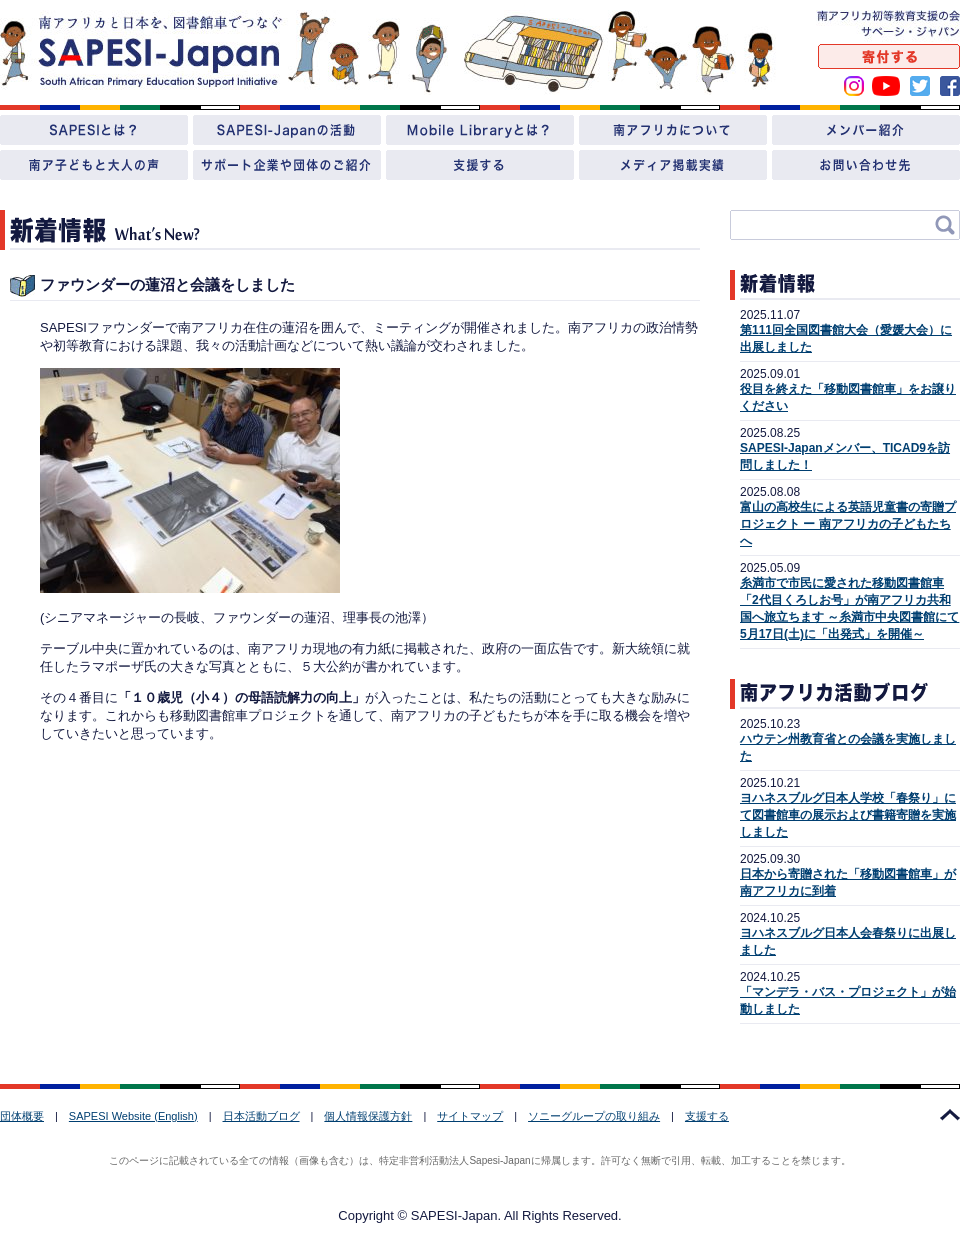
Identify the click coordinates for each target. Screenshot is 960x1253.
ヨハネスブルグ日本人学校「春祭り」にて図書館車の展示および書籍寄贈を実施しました (848, 815)
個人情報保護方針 (368, 1116)
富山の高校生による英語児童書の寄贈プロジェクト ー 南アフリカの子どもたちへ (848, 524)
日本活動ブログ (261, 1116)
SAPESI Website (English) (133, 1116)
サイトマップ (470, 1116)
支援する (707, 1116)
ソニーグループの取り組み (594, 1116)
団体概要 (22, 1116)
